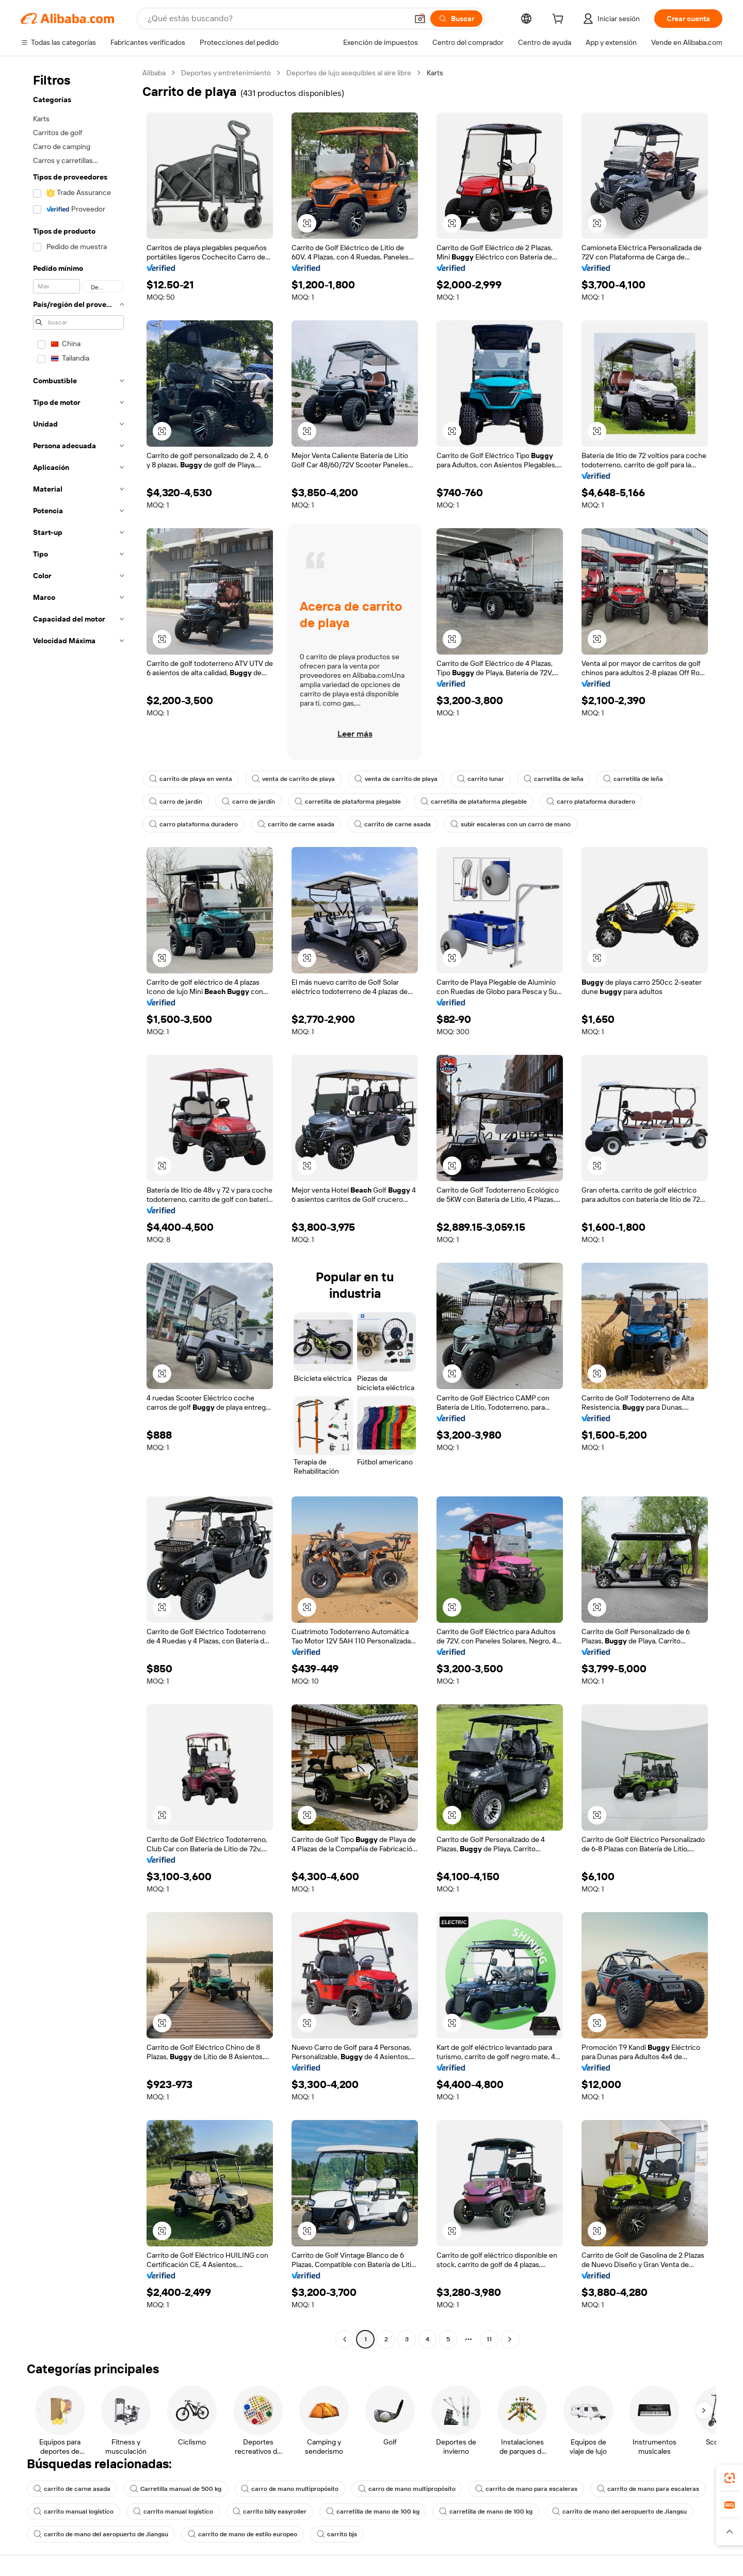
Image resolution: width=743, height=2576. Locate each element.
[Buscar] (456, 18)
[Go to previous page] (344, 2339)
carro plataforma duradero (590, 801)
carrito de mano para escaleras (526, 2489)
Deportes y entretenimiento (226, 73)
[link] (729, 2478)
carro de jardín (175, 801)
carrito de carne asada (295, 824)
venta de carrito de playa (293, 779)
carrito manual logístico (74, 2511)
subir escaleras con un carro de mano (510, 824)
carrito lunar (480, 779)
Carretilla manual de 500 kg (175, 2489)
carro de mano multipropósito (289, 2489)
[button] (420, 18)
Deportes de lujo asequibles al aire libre (348, 73)
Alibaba (154, 73)
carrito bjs (337, 2534)
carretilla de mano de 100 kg (372, 2511)
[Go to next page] (509, 2339)
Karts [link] (435, 73)
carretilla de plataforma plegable (348, 801)
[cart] (560, 20)
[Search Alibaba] (277, 18)
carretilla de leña (554, 779)
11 (489, 2339)
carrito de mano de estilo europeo (242, 2534)
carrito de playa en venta (190, 779)
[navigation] (78, 1207)
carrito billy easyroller (269, 2511)
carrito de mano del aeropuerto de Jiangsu (619, 2511)
